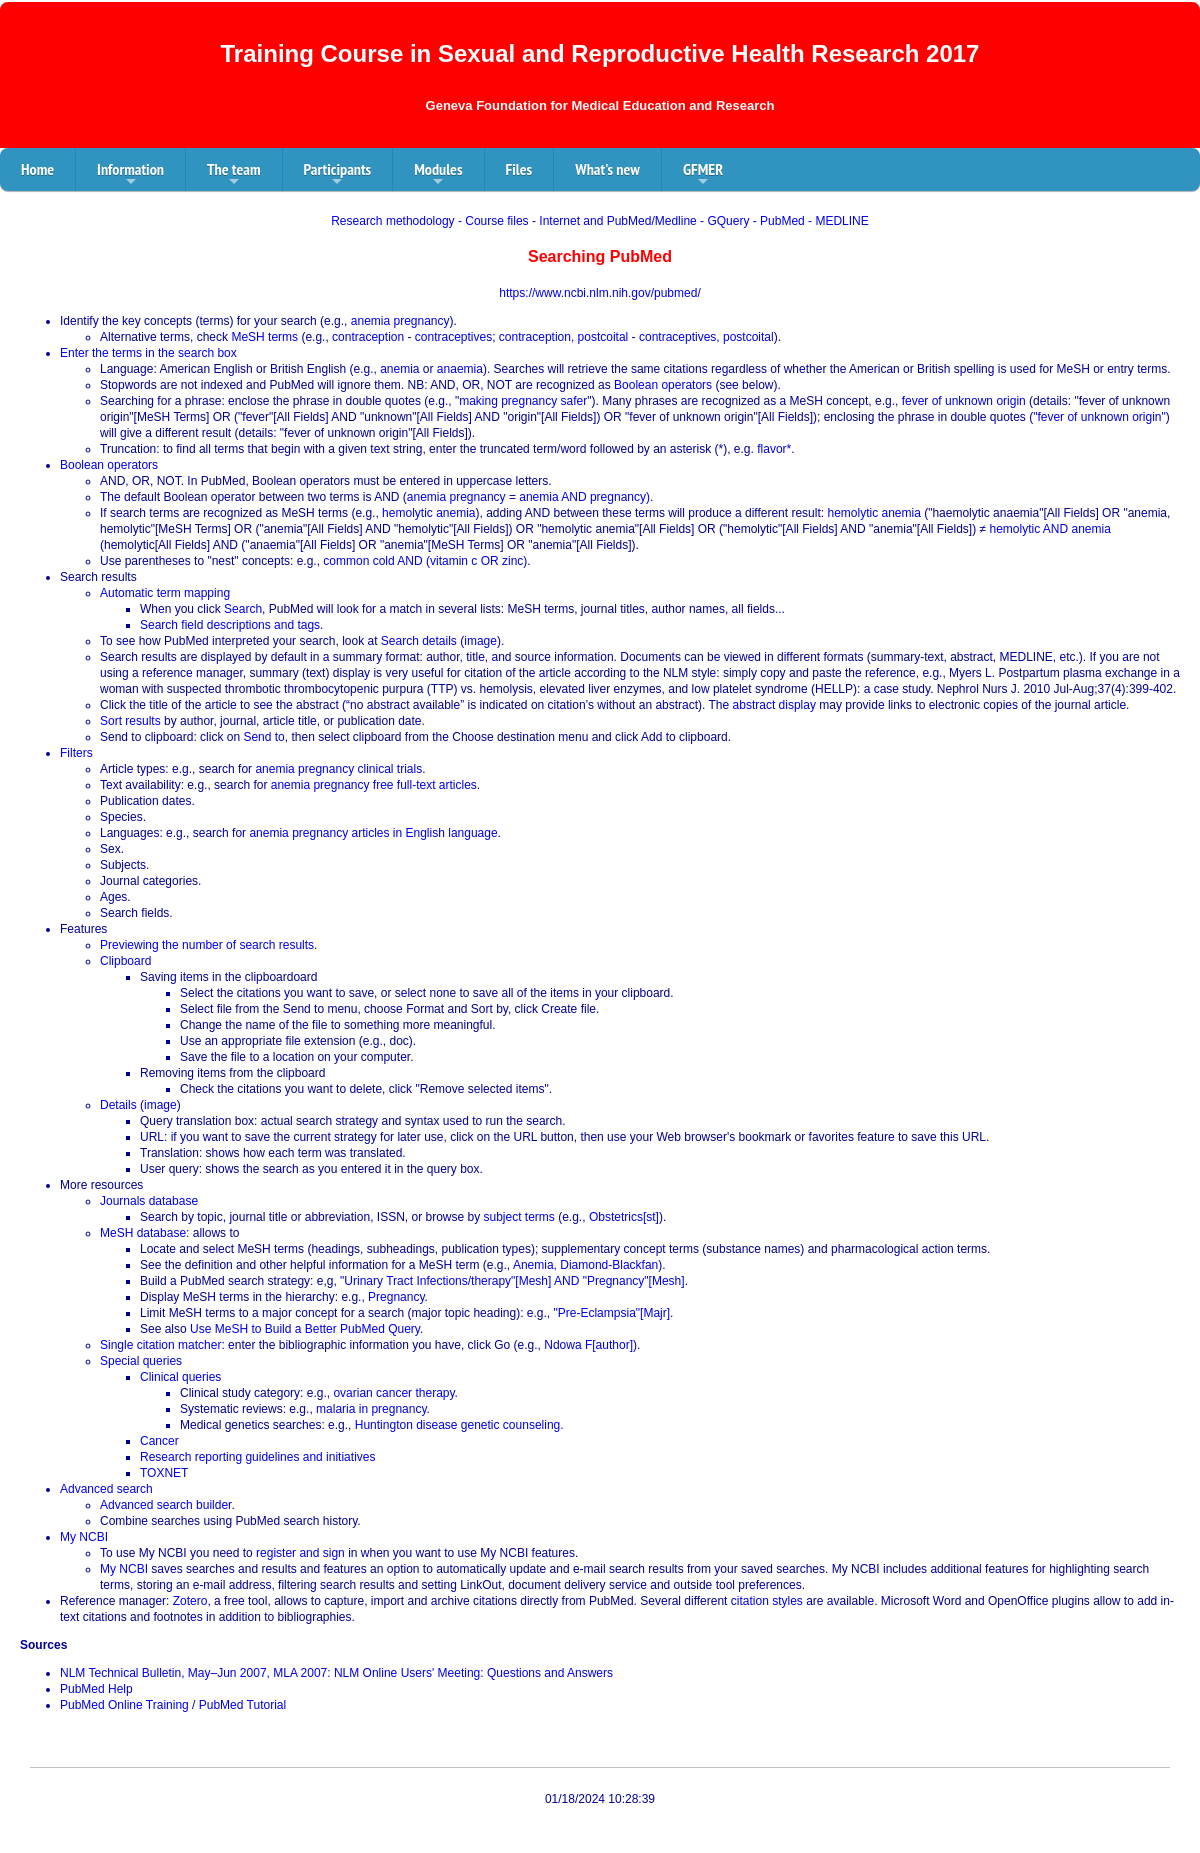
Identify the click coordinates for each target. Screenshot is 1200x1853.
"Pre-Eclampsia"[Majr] (612, 1313)
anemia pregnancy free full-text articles (374, 785)
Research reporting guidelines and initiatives (257, 1457)
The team (234, 175)
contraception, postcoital (563, 337)
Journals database (149, 1201)
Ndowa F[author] (588, 1345)
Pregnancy (396, 1297)
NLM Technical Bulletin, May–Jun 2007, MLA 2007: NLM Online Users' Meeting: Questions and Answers (336, 1673)
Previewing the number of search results (207, 945)
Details (118, 1105)
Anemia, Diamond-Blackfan (585, 1265)
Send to (263, 737)
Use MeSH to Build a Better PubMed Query (305, 1329)
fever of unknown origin (964, 401)
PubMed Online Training (124, 1705)
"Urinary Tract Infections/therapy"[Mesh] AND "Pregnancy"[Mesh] (512, 1281)
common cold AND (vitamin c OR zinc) (425, 561)
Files (519, 169)
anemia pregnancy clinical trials (338, 769)
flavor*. (775, 449)
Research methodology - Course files (429, 221)
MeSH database (143, 1233)
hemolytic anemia (428, 513)
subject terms (519, 1217)
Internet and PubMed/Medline (617, 221)
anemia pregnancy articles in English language (373, 833)
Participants (338, 175)
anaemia (460, 369)
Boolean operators (663, 385)
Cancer (159, 1441)
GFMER (703, 175)
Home (37, 169)
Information (130, 175)
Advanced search (106, 1489)
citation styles (767, 1601)
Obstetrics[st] (624, 1217)
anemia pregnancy (400, 321)
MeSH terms (264, 337)
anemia (399, 369)
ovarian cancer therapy (393, 1393)
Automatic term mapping (165, 593)
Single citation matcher (160, 1345)
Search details (419, 641)
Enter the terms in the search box (148, 353)
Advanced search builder (165, 1505)
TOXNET (164, 1473)
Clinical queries (180, 1377)
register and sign (300, 1553)
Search (243, 609)
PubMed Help (96, 1689)
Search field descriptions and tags (230, 625)
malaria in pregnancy (371, 1409)
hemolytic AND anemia (1049, 529)
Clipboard (125, 961)
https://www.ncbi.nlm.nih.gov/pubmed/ (599, 293)
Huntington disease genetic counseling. (459, 1425)
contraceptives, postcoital (706, 337)
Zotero (190, 1601)
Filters (76, 753)
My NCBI (84, 1537)
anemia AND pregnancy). (586, 497)
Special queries (141, 1361)
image (480, 641)
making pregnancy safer (523, 401)
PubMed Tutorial (242, 1705)
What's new (607, 169)
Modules (438, 175)
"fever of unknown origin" (1099, 417)
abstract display (774, 705)
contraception (368, 337)
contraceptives (453, 337)
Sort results (130, 721)
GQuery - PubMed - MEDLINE (787, 221)
